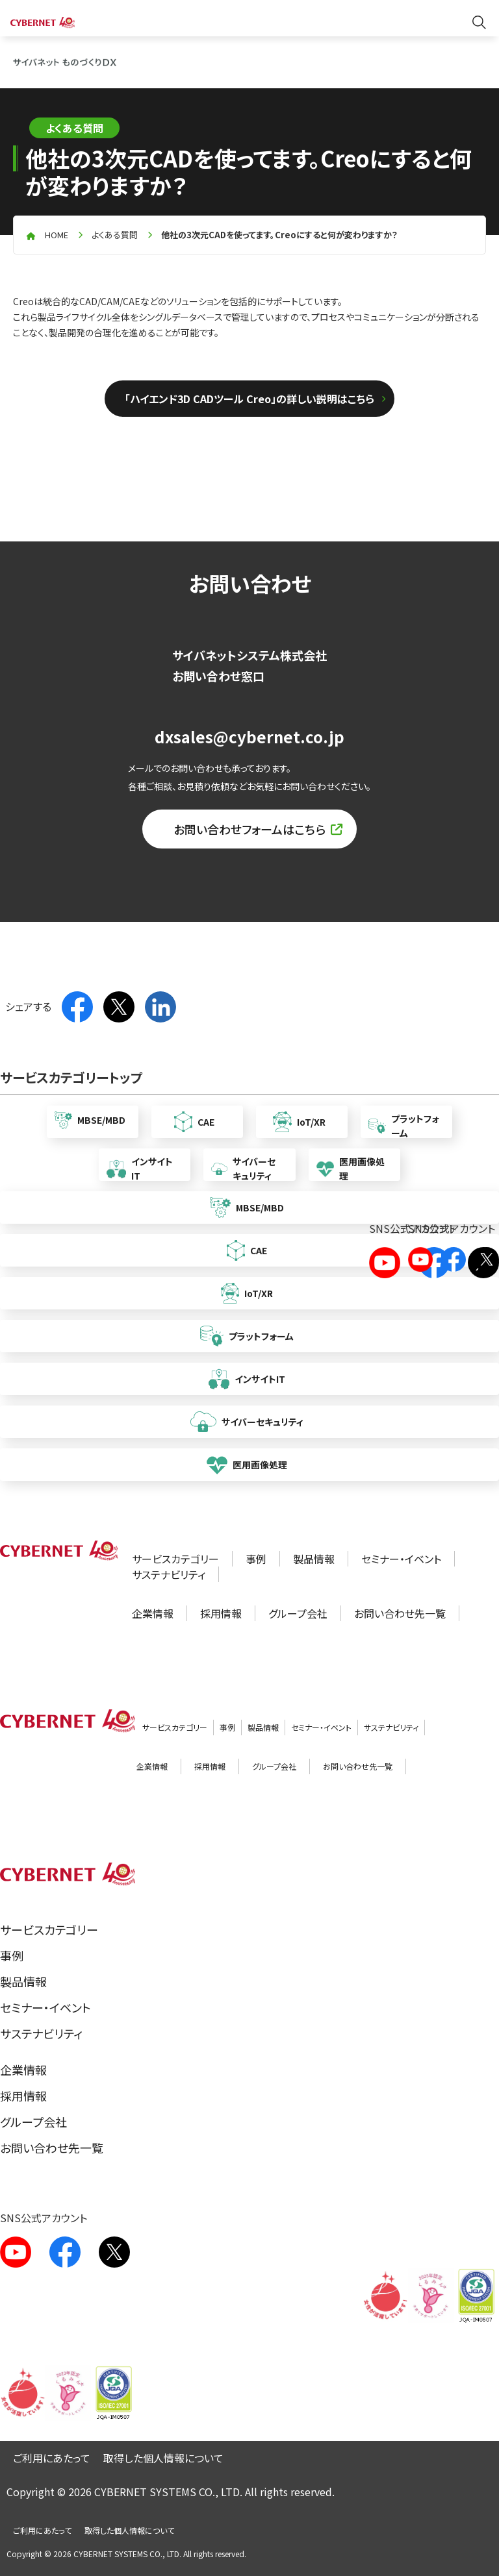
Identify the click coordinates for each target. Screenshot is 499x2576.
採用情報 (221, 1613)
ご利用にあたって (51, 2458)
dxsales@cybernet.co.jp (249, 736)
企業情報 (152, 1613)
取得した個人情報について (163, 2458)
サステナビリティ (168, 1574)
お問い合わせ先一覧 (400, 1613)
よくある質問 (115, 235)
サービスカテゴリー (175, 1559)
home (56, 235)
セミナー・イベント (401, 1559)
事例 (256, 1559)
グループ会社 (297, 1613)
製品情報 (314, 1559)
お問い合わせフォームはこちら (249, 829)
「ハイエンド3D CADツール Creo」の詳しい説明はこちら (249, 398)
